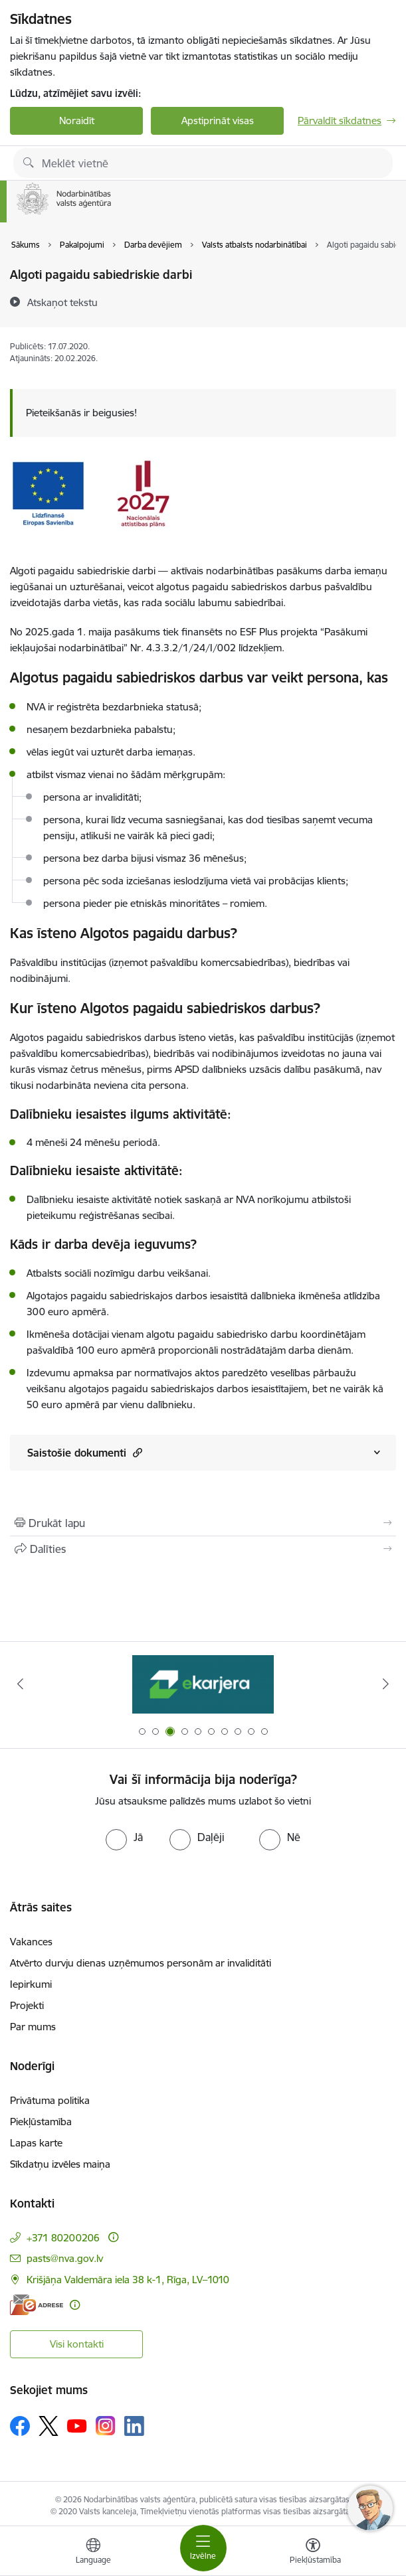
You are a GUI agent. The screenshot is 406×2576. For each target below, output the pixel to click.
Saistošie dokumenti (84, 1452)
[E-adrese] (36, 2305)
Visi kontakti (77, 2344)
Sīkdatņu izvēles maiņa (60, 2164)
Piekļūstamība (41, 2121)
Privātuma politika (50, 2100)
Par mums (33, 2026)
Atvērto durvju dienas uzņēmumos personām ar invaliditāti (140, 1963)
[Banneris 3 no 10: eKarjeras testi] (203, 1684)
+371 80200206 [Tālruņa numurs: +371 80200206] (63, 2237)
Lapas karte (36, 2142)
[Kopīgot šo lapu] (203, 1549)
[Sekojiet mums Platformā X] (48, 2426)
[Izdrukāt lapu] (203, 1523)
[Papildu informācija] (113, 2237)
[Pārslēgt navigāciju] (203, 2548)
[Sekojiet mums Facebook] (20, 2426)
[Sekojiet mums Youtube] (77, 2425)
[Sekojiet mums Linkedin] (134, 2426)
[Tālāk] (385, 1684)
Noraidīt (76, 120)
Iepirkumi (31, 1984)
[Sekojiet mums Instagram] (106, 2425)
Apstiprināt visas (217, 120)
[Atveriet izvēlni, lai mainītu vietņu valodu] (93, 2552)
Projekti (27, 2005)
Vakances (31, 1941)
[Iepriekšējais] (20, 1684)
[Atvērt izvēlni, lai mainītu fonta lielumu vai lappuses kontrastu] (313, 2552)
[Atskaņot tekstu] (62, 302)
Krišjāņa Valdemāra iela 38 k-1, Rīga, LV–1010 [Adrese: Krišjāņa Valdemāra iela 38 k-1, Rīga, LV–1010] (128, 2279)
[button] (136, 1452)
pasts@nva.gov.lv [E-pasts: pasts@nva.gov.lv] (65, 2258)
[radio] (124, 1837)
